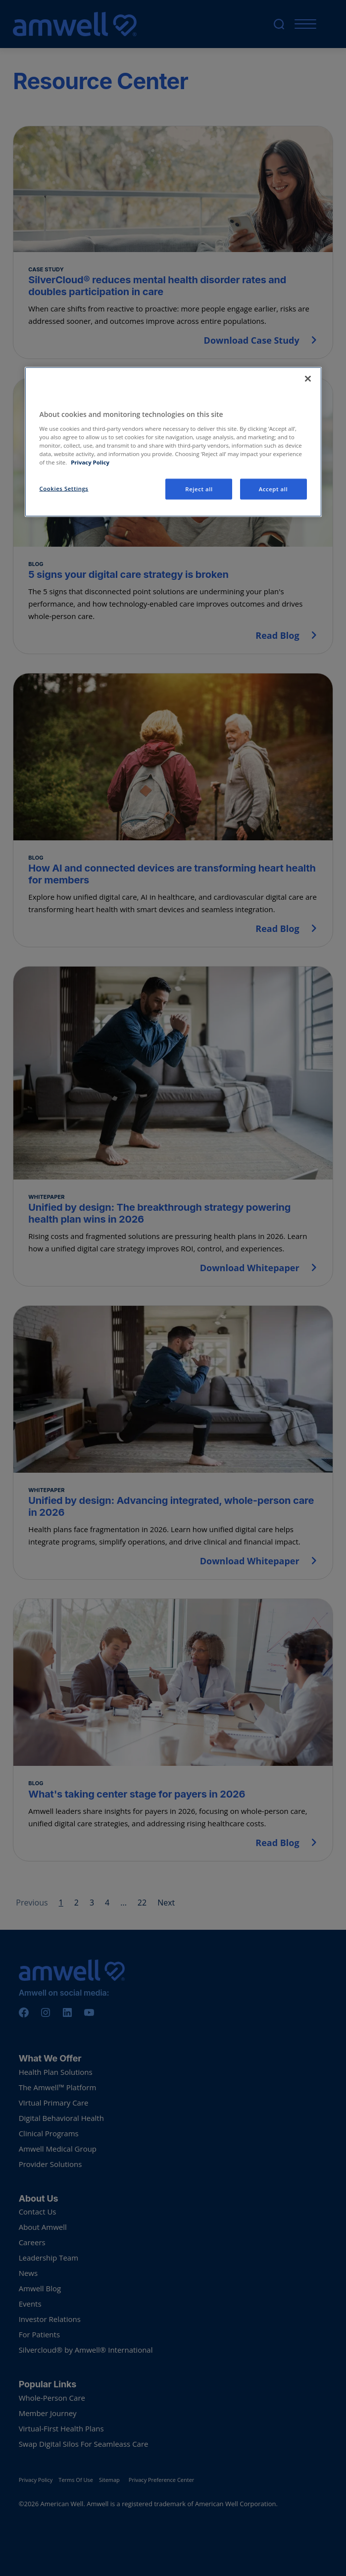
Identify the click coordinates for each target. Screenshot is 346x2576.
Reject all (198, 489)
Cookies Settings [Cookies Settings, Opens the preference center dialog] (64, 488)
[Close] (308, 379)
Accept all (273, 489)
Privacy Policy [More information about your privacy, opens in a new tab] (90, 462)
